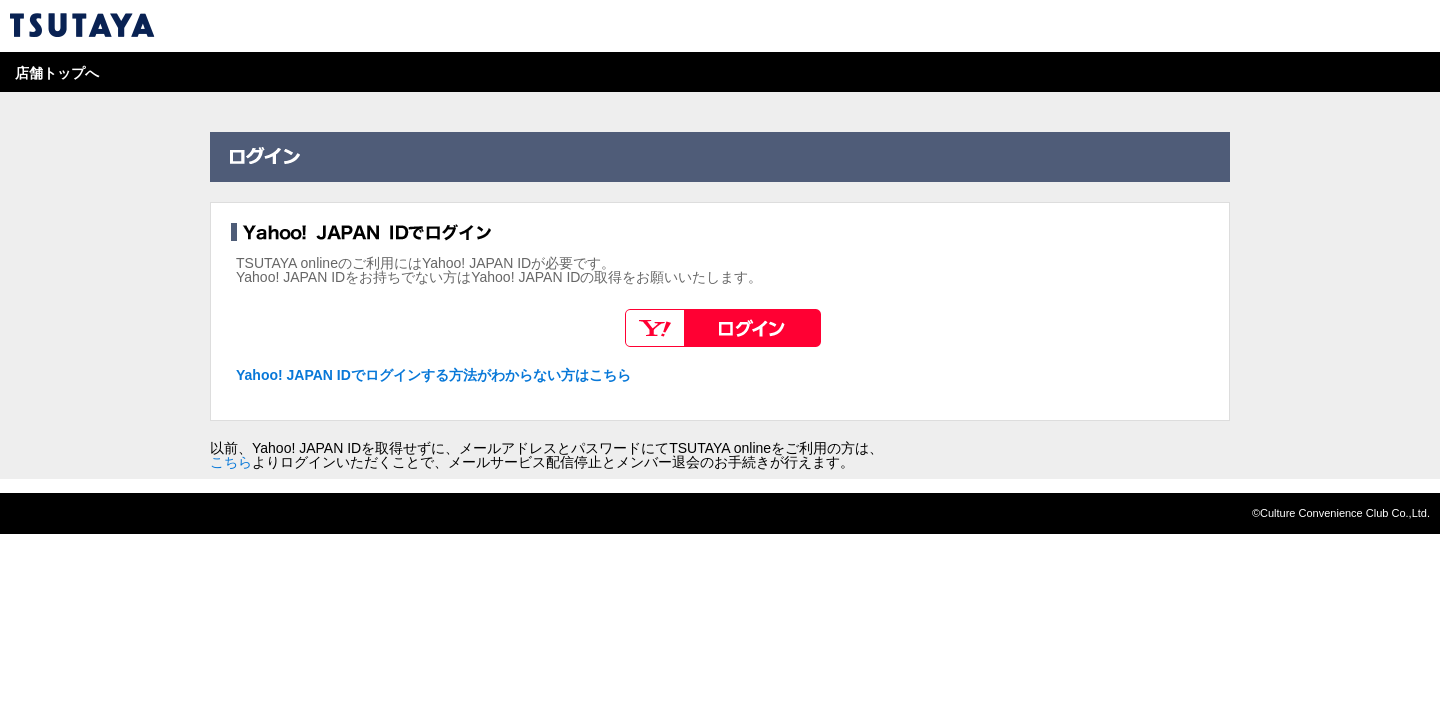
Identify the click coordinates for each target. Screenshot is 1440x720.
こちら (231, 462)
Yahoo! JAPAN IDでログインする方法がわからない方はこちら (433, 375)
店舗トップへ (57, 73)
